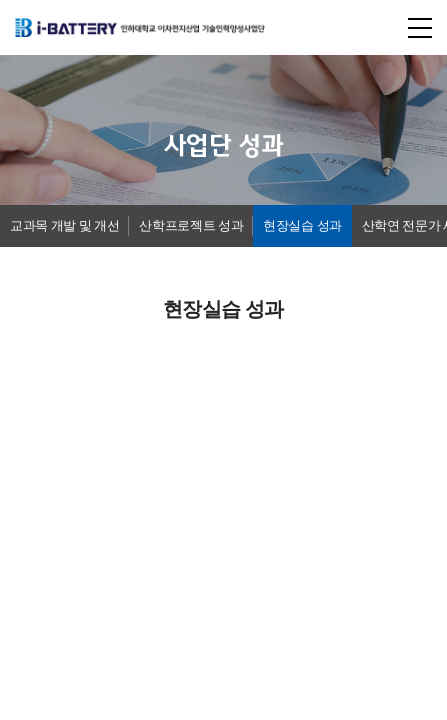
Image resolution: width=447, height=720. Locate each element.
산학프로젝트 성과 (191, 225)
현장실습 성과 (302, 225)
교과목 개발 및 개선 (64, 225)
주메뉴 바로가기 (0, 0)
